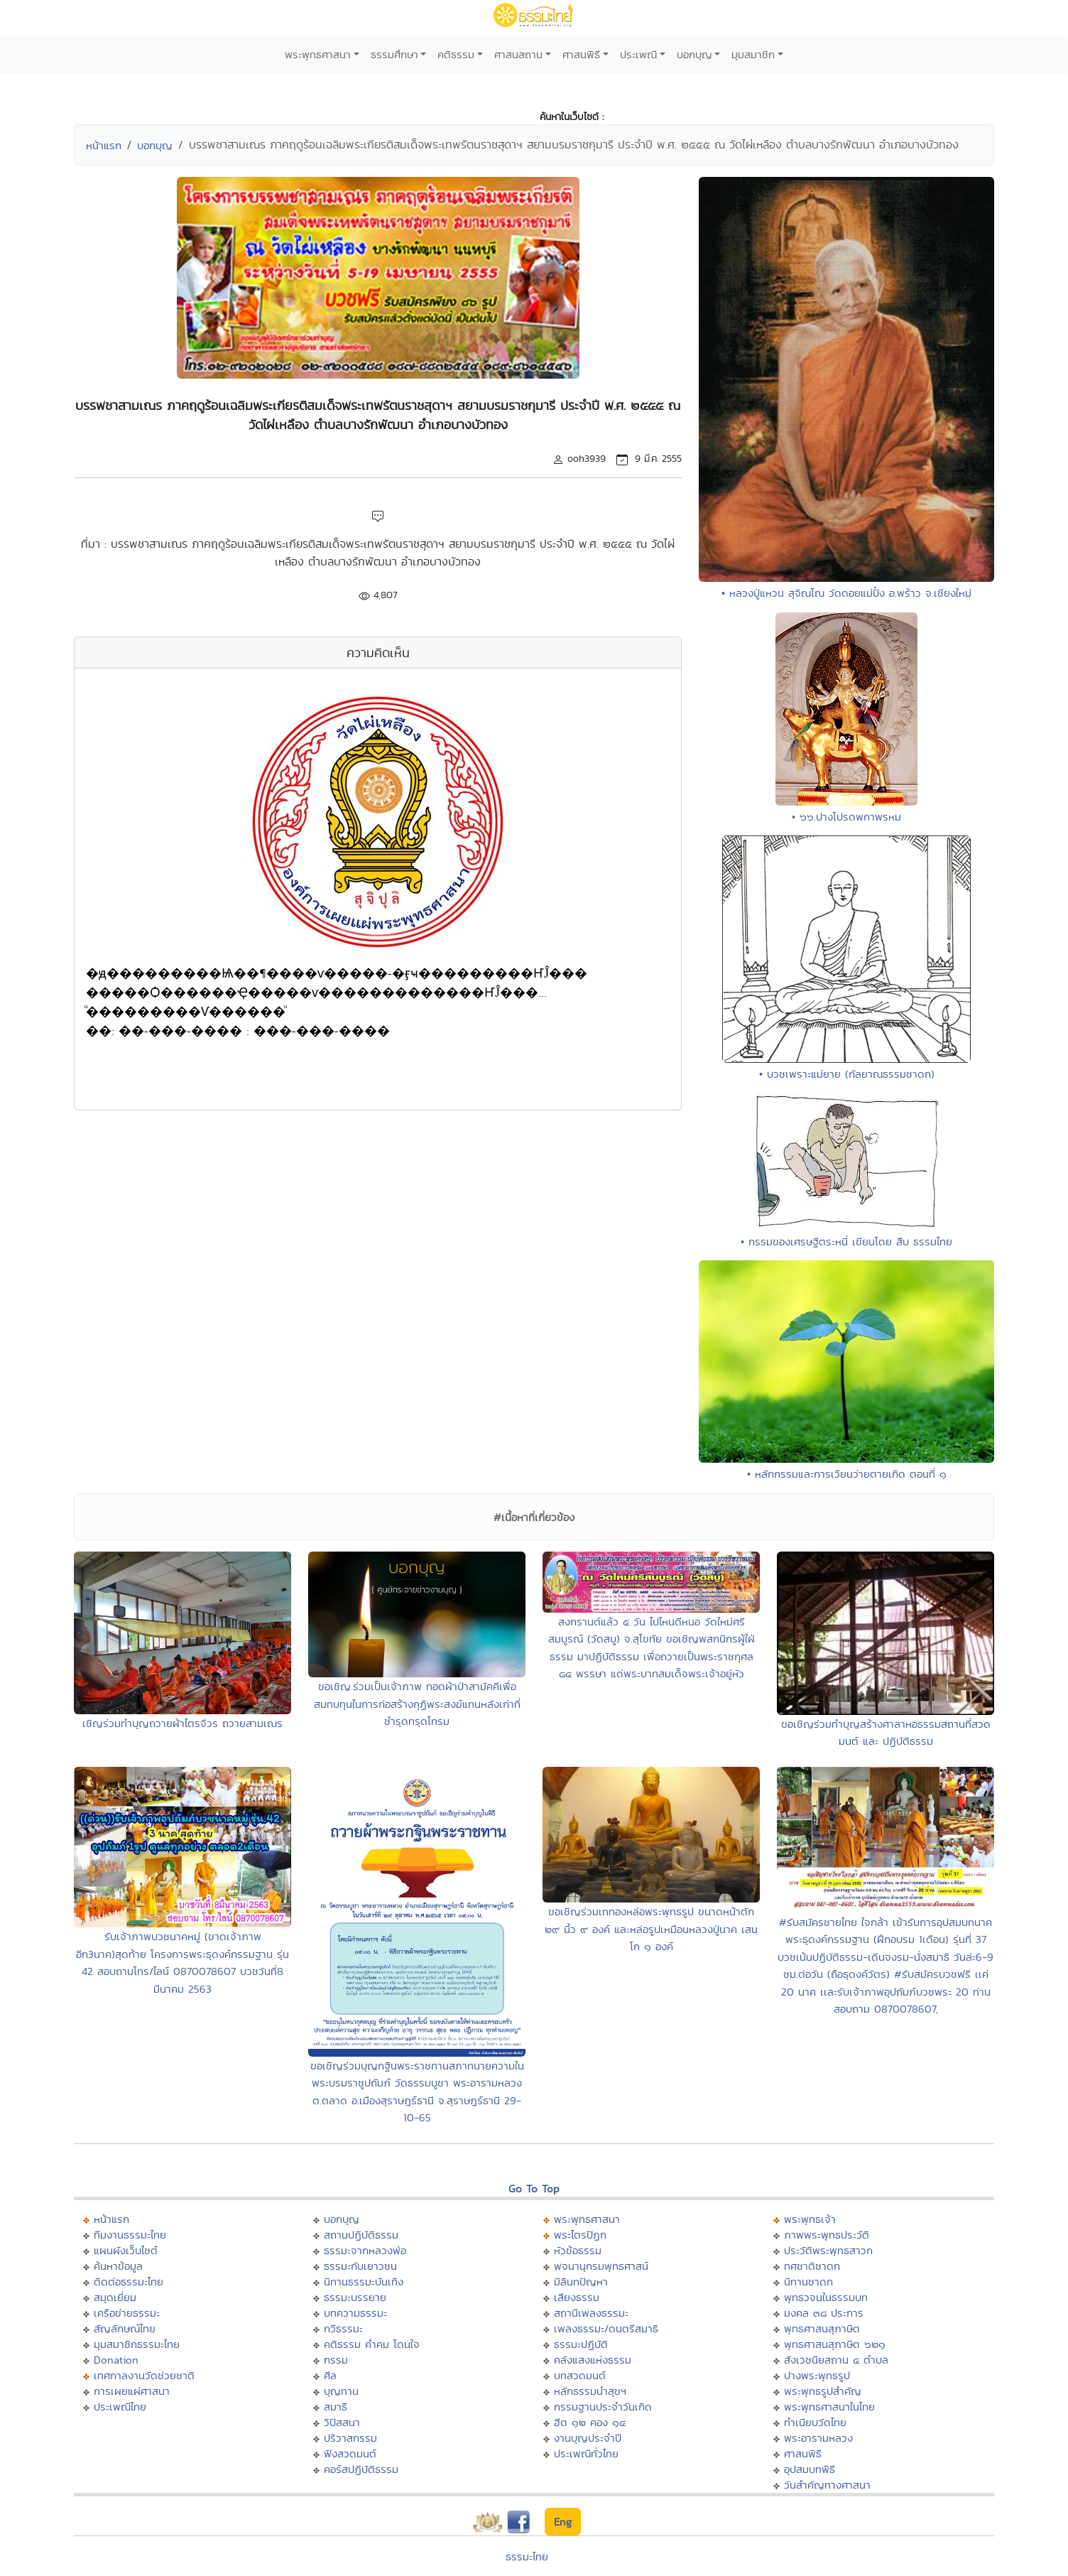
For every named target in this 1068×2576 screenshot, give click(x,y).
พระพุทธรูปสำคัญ (822, 2390)
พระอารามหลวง (818, 2437)
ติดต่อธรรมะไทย (128, 2281)
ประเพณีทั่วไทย (586, 2453)
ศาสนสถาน (518, 54)
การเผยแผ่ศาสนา (132, 2390)
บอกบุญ (694, 54)
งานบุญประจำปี (587, 2437)
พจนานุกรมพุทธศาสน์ (601, 2265)
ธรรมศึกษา (394, 54)
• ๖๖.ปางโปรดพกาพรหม (846, 816)
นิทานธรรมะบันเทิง (363, 2281)
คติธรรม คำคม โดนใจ (372, 2344)
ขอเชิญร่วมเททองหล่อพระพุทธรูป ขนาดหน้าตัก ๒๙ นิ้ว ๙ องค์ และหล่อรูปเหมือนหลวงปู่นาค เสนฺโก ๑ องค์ (651, 1929)
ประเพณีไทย (120, 2406)
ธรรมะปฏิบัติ (581, 2344)
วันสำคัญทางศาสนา (827, 2484)
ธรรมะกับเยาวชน (360, 2265)
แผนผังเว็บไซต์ (126, 2250)
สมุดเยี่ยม (115, 2297)
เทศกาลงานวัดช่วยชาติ (144, 2375)
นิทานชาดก (808, 2281)
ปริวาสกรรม (350, 2437)
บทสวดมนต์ (580, 2375)
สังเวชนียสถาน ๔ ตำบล (836, 2359)
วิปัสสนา (342, 2422)
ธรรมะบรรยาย (355, 2297)
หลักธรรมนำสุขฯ (590, 2390)
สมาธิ (335, 2406)
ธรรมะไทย (527, 2556)
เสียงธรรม (576, 2297)
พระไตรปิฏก (580, 2234)
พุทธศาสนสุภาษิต (822, 2328)
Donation (116, 2359)
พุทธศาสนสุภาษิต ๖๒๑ (835, 2344)
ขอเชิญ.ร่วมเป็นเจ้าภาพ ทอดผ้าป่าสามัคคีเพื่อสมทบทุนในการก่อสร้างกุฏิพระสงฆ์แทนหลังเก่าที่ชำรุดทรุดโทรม (417, 1703)
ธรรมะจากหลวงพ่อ (365, 2250)
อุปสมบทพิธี (809, 2469)
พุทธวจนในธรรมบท (826, 2297)
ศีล (330, 2375)
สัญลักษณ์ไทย (125, 2328)
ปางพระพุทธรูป (817, 2375)
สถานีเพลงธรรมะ (591, 2312)
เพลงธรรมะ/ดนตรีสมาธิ (606, 2328)
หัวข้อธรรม (577, 2250)
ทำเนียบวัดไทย (815, 2422)
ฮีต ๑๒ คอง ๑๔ (590, 2422)
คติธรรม (455, 54)
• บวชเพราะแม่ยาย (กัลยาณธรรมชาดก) (846, 1073)
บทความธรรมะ (355, 2312)
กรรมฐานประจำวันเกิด (603, 2406)
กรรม (336, 2359)
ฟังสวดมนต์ (350, 2453)
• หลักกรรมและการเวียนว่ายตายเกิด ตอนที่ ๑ (847, 1473)
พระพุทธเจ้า (810, 2219)
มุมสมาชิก (753, 54)
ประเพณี (638, 54)
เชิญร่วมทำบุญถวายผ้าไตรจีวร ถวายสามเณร (182, 1723)
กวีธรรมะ (343, 2328)
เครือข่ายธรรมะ (127, 2312)
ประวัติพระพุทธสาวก (828, 2250)
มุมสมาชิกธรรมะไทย (137, 2344)
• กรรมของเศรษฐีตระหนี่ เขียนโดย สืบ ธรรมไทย (846, 1241)
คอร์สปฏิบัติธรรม (361, 2469)
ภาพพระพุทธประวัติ (826, 2234)
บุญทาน (341, 2390)
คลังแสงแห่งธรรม (592, 2359)
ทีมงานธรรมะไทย (130, 2234)
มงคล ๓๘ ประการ (823, 2312)
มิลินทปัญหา (581, 2281)
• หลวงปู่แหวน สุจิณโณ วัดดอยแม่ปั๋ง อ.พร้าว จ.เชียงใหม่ (846, 592)
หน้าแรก (103, 145)
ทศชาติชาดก (812, 2265)
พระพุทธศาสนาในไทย (829, 2406)
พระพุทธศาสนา (318, 54)
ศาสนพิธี (581, 54)
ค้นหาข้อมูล (118, 2265)
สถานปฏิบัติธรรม (361, 2234)
